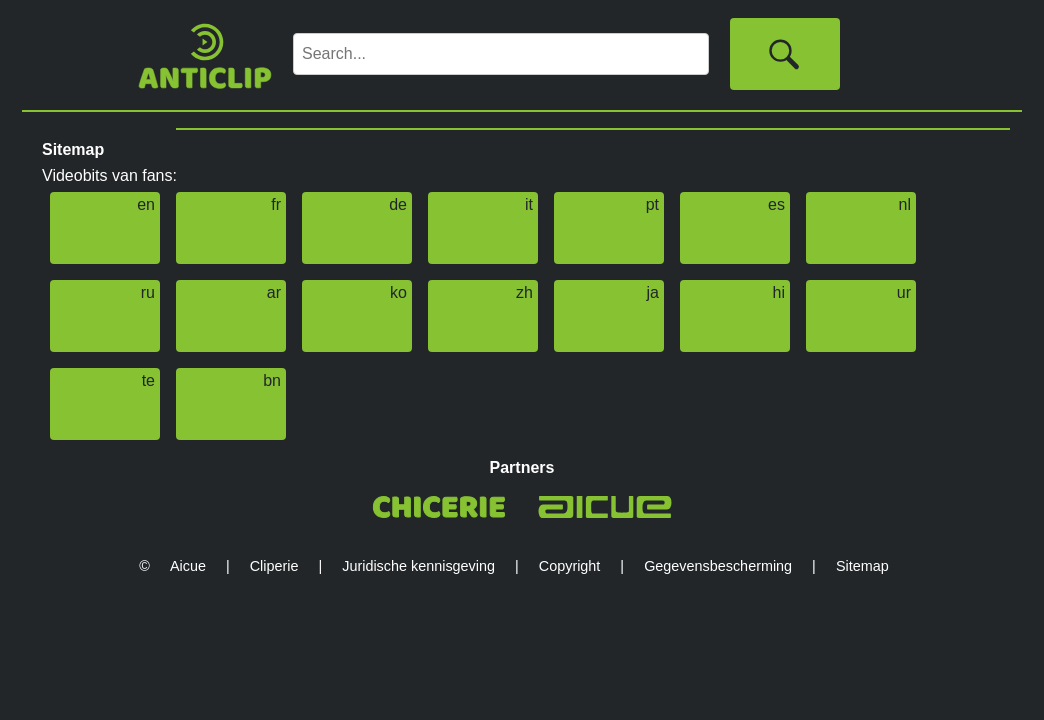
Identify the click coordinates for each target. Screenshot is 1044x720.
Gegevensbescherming (718, 566)
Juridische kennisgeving (418, 566)
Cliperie (274, 566)
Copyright (570, 566)
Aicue (188, 566)
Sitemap (862, 566)
